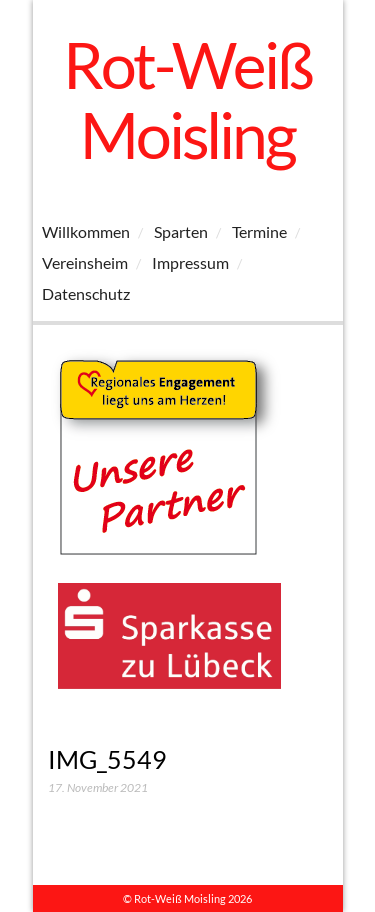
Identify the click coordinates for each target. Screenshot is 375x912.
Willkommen (86, 231)
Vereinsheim (85, 262)
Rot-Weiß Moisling (187, 99)
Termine (259, 231)
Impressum (190, 262)
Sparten (181, 231)
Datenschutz (86, 293)
